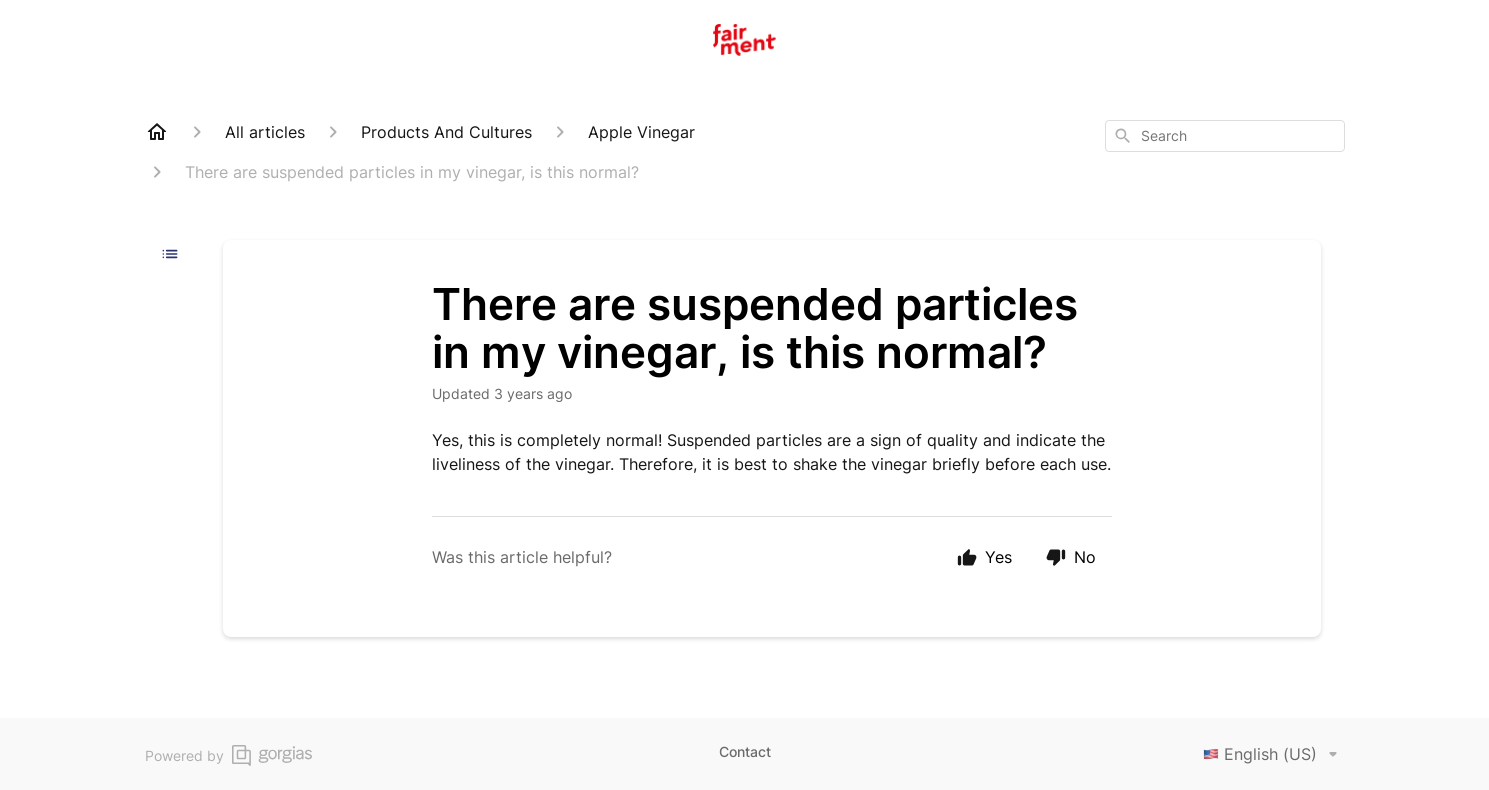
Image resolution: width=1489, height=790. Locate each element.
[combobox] (1225, 136)
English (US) (1274, 754)
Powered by (228, 755)
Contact (745, 751)
